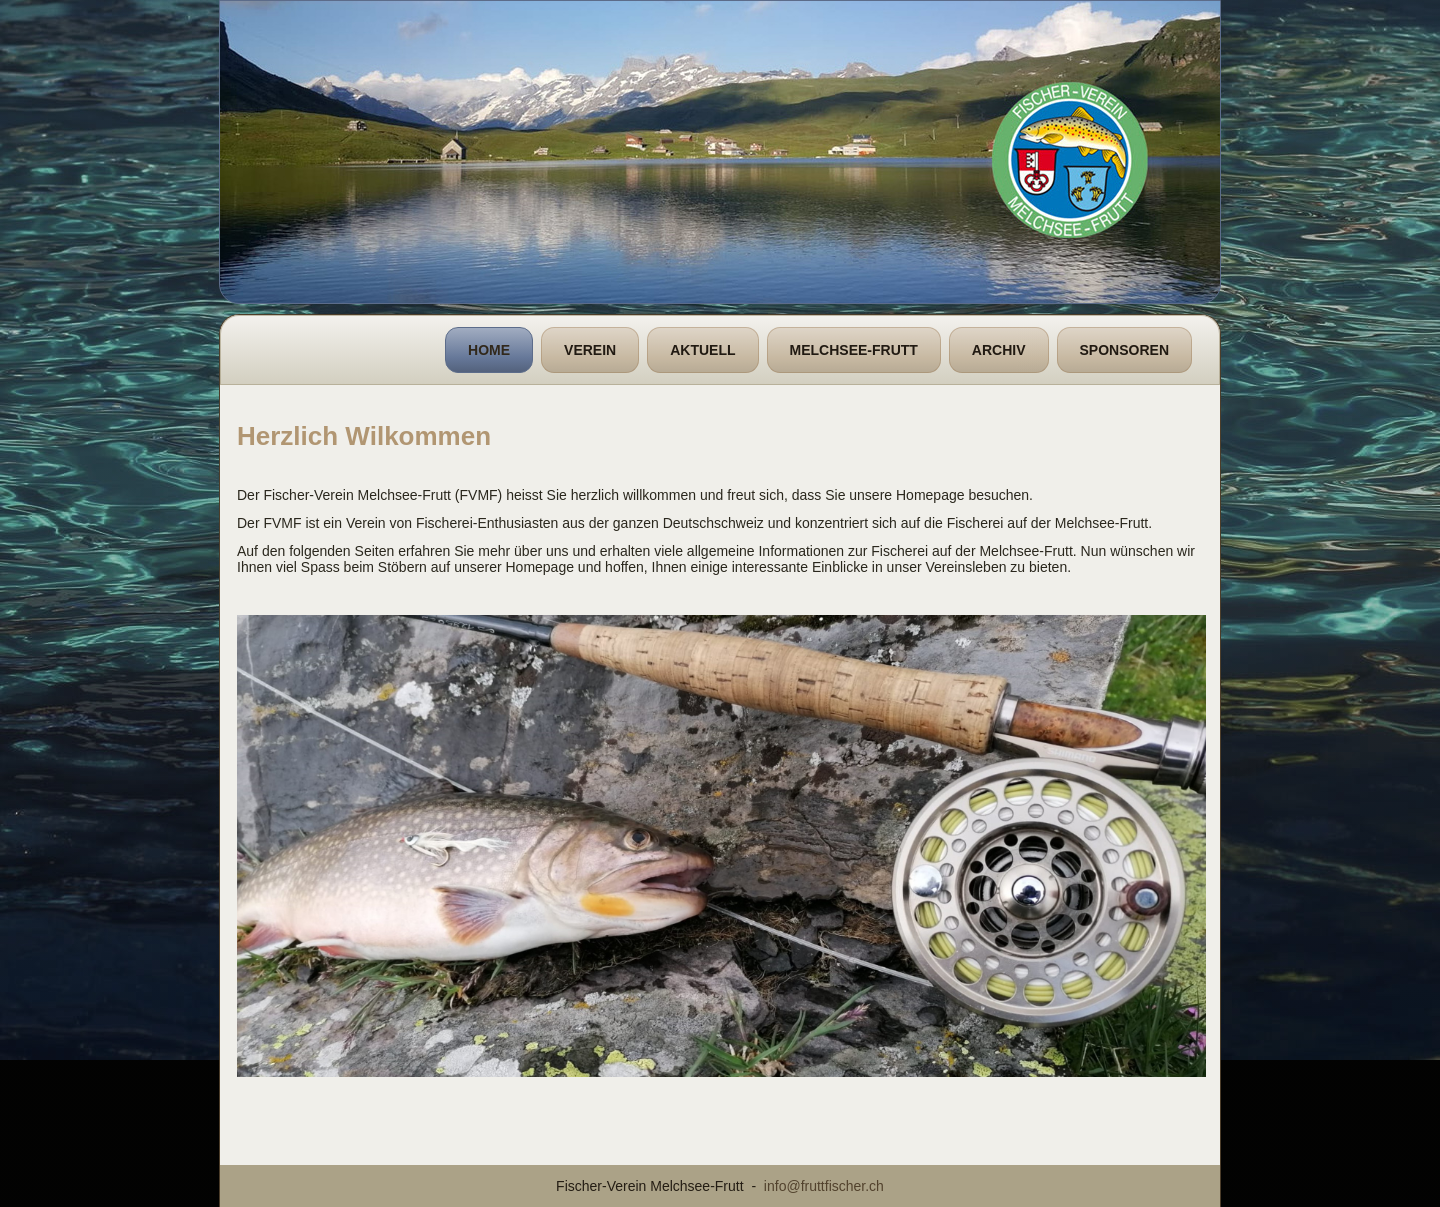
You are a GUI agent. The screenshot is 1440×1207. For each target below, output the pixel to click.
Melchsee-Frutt (854, 350)
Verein (590, 350)
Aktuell (702, 350)
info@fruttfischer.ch (824, 1186)
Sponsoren (1124, 350)
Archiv (999, 350)
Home (489, 350)
